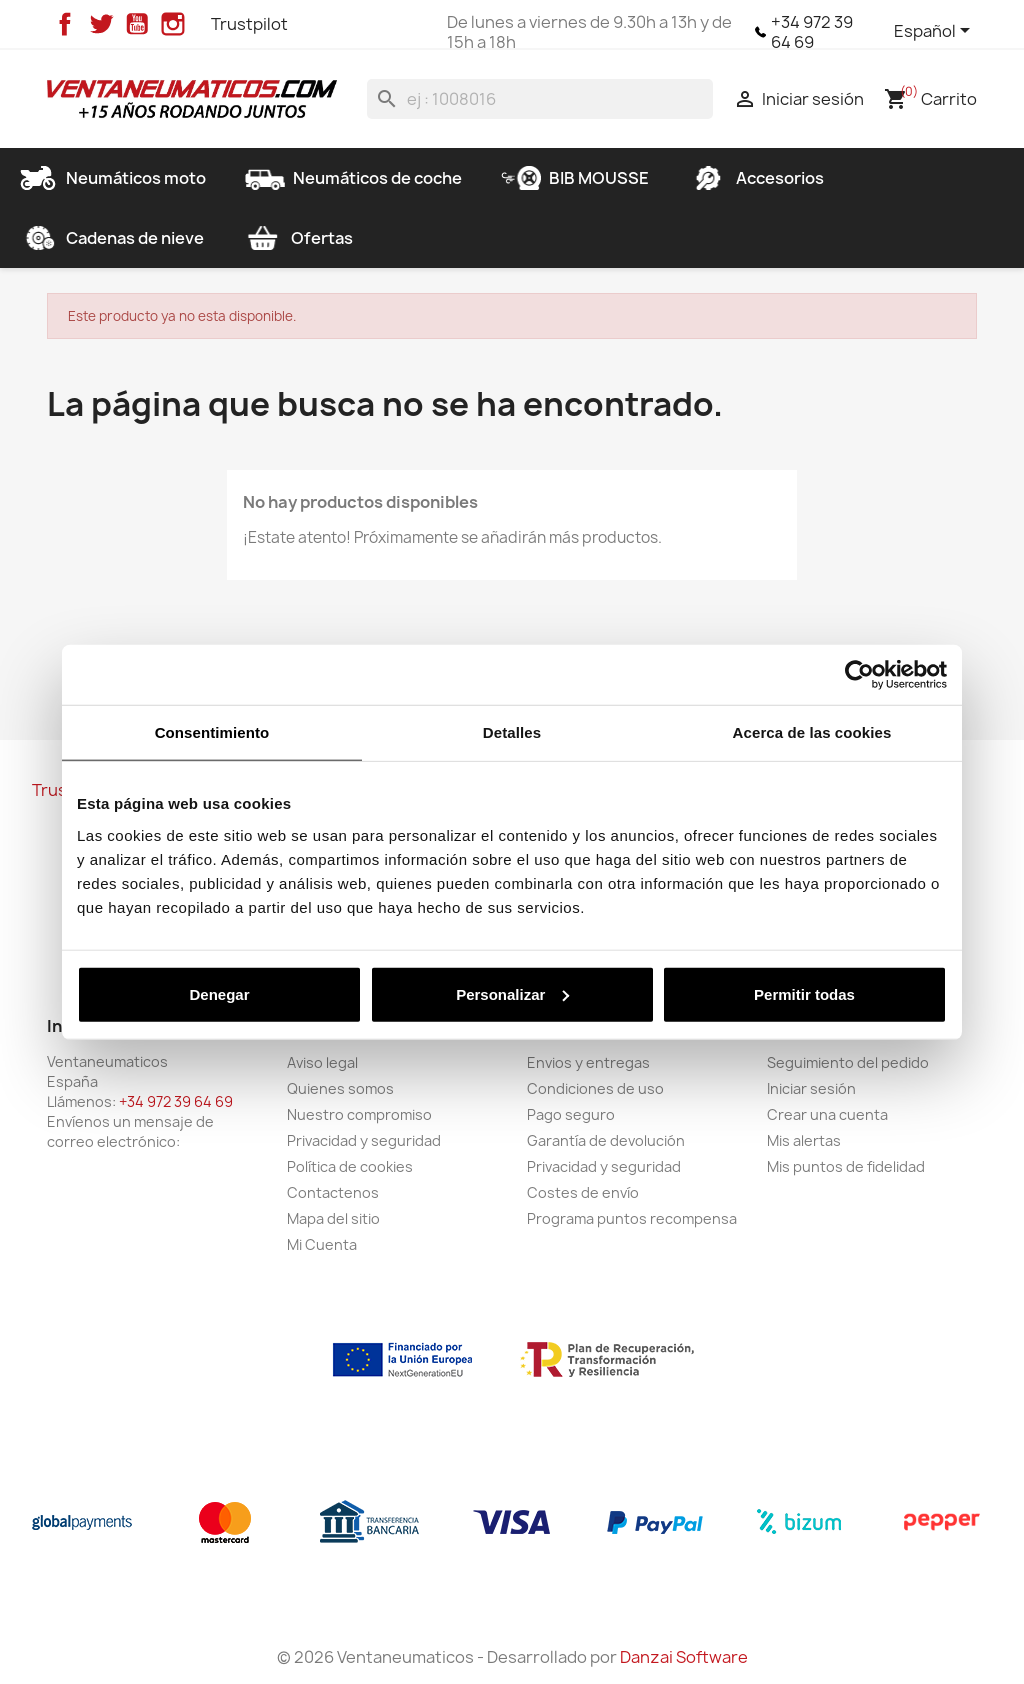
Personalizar (512, 993)
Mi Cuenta (322, 1244)
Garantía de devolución (606, 1140)
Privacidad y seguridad (364, 1140)
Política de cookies (350, 1166)
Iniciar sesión (811, 1088)
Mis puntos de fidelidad (846, 1166)
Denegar (219, 993)
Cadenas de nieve (111, 238)
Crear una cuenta (827, 1114)
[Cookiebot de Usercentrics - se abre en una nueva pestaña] (859, 675)
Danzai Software (684, 1657)
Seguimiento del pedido (848, 1062)
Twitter (101, 24)
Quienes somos (340, 1088)
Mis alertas (804, 1140)
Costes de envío (583, 1192)
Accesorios (756, 178)
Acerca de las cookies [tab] (812, 732)
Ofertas (298, 238)
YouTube (137, 24)
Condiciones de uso (595, 1088)
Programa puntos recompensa (632, 1218)
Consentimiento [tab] (212, 732)
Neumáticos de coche (353, 178)
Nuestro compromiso (359, 1114)
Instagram (173, 24)
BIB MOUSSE (575, 178)
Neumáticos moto (112, 178)
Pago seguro (571, 1114)
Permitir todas (804, 993)
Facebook (65, 24)
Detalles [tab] (512, 732)
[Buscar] (540, 99)
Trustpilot (249, 24)
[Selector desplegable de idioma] (935, 32)
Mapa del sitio (333, 1218)
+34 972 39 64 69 (812, 32)
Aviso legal (322, 1062)
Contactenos (333, 1192)
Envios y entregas (588, 1062)
